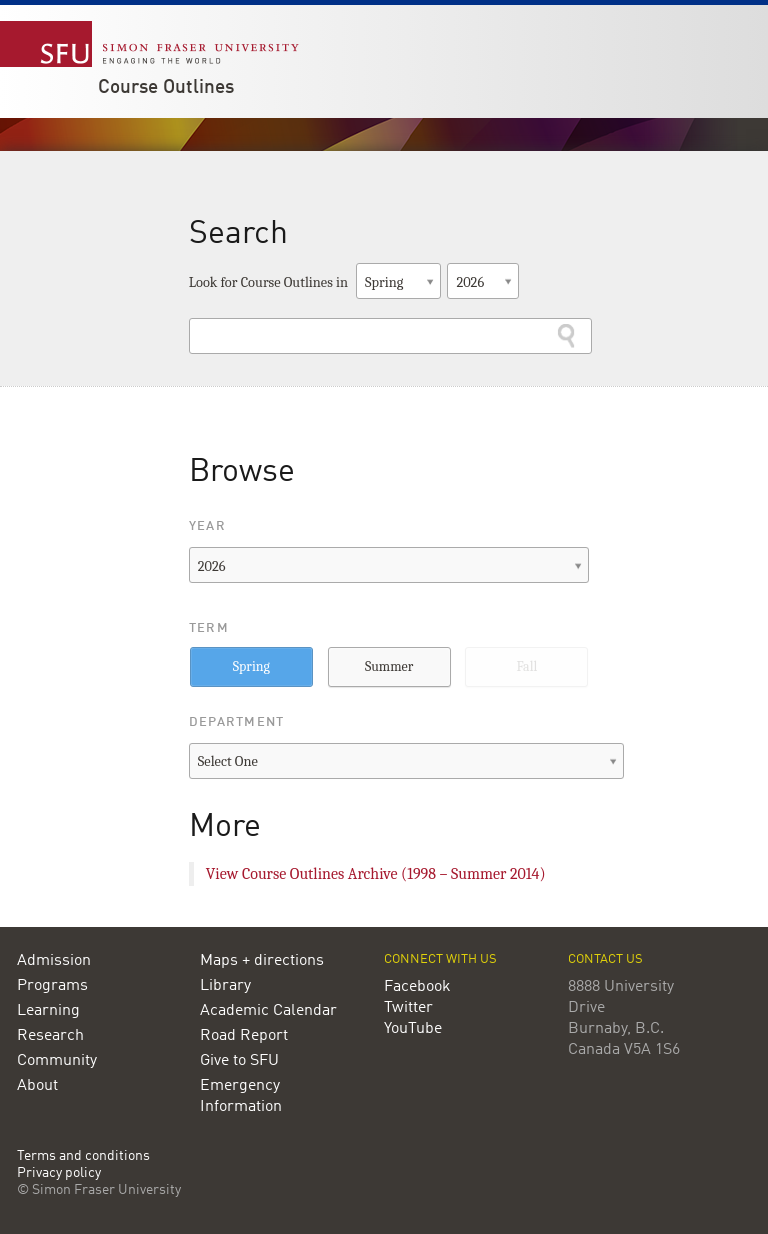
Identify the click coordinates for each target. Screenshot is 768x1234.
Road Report (244, 1036)
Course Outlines (166, 88)
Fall (526, 666)
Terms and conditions (83, 1156)
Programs (52, 986)
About (37, 1086)
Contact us (605, 959)
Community (57, 1061)
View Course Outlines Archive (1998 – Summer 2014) (376, 874)
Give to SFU (239, 1061)
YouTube (413, 1029)
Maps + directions (262, 961)
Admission (54, 961)
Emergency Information (241, 1096)
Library (225, 986)
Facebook (417, 987)
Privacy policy (59, 1173)
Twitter (408, 1008)
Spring (251, 666)
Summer (389, 666)
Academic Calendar (268, 1011)
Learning (48, 1011)
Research (50, 1036)
